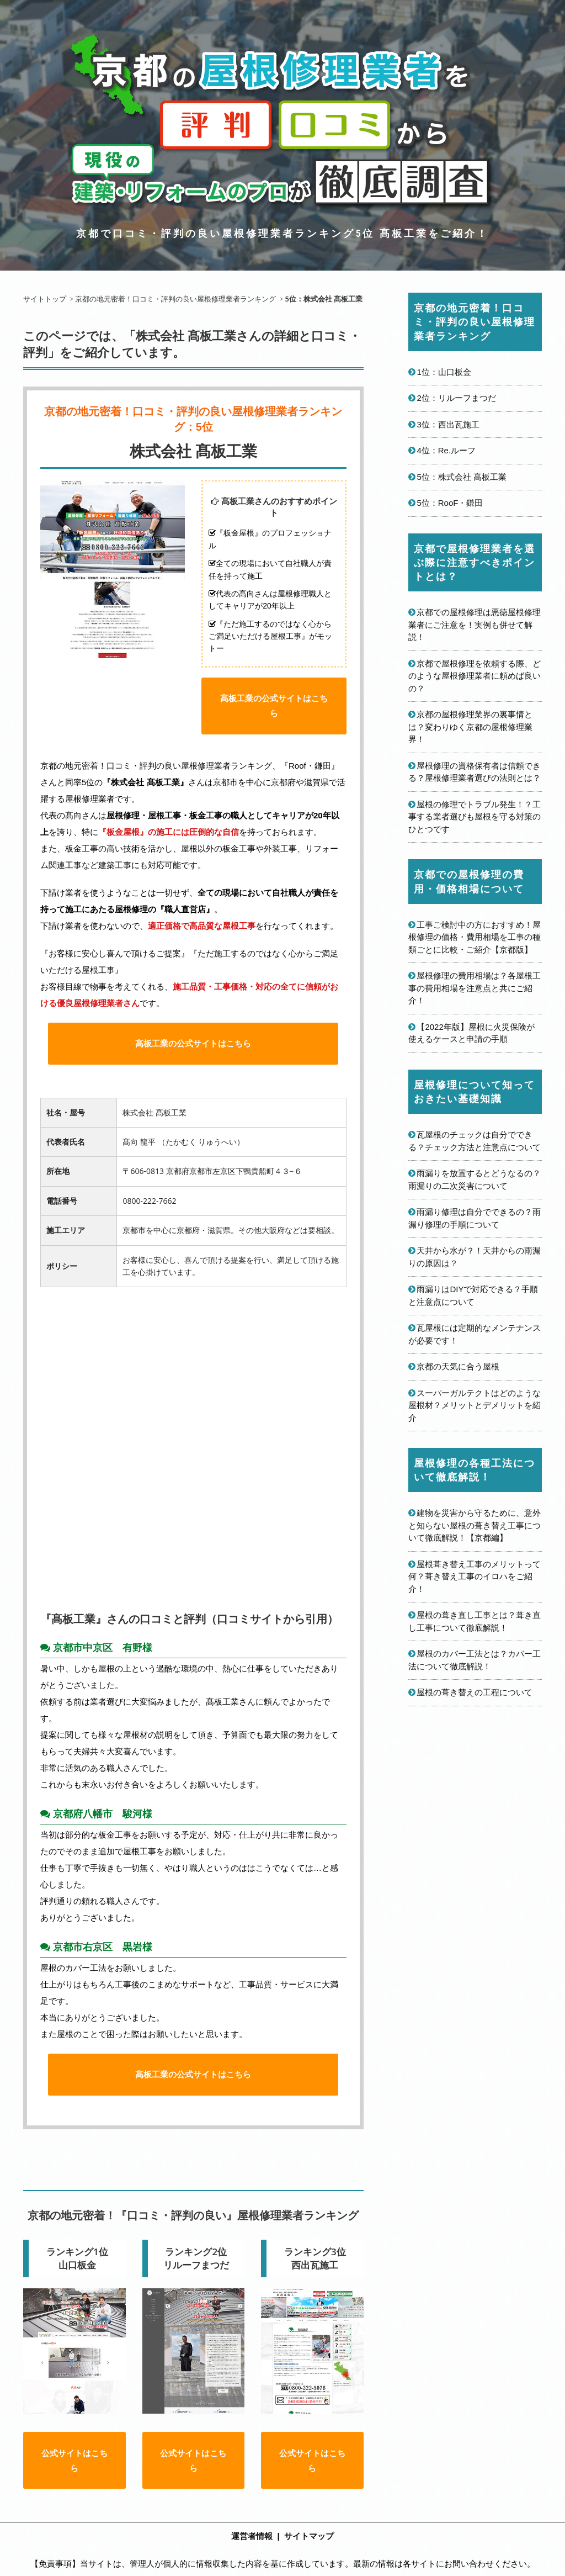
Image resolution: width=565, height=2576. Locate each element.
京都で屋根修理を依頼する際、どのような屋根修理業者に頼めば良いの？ (474, 676)
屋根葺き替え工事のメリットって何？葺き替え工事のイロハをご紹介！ (474, 1576)
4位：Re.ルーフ (446, 450)
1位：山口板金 (444, 372)
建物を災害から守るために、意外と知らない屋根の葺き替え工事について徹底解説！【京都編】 (474, 1525)
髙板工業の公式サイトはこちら (274, 712)
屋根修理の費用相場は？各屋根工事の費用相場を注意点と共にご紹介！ (474, 988)
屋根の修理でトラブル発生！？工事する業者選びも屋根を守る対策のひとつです (474, 817)
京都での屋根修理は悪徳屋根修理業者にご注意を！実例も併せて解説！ (474, 624)
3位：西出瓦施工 (448, 424)
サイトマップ (309, 2549)
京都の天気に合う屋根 (458, 1366)
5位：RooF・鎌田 (450, 502)
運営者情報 (252, 2549)
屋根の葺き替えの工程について (474, 1692)
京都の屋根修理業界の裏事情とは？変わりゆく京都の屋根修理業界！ (470, 727)
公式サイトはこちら (74, 2474)
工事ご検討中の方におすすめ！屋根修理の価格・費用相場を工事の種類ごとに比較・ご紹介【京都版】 (474, 937)
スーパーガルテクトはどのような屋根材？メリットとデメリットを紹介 (474, 1405)
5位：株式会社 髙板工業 (462, 477)
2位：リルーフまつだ (456, 398)
